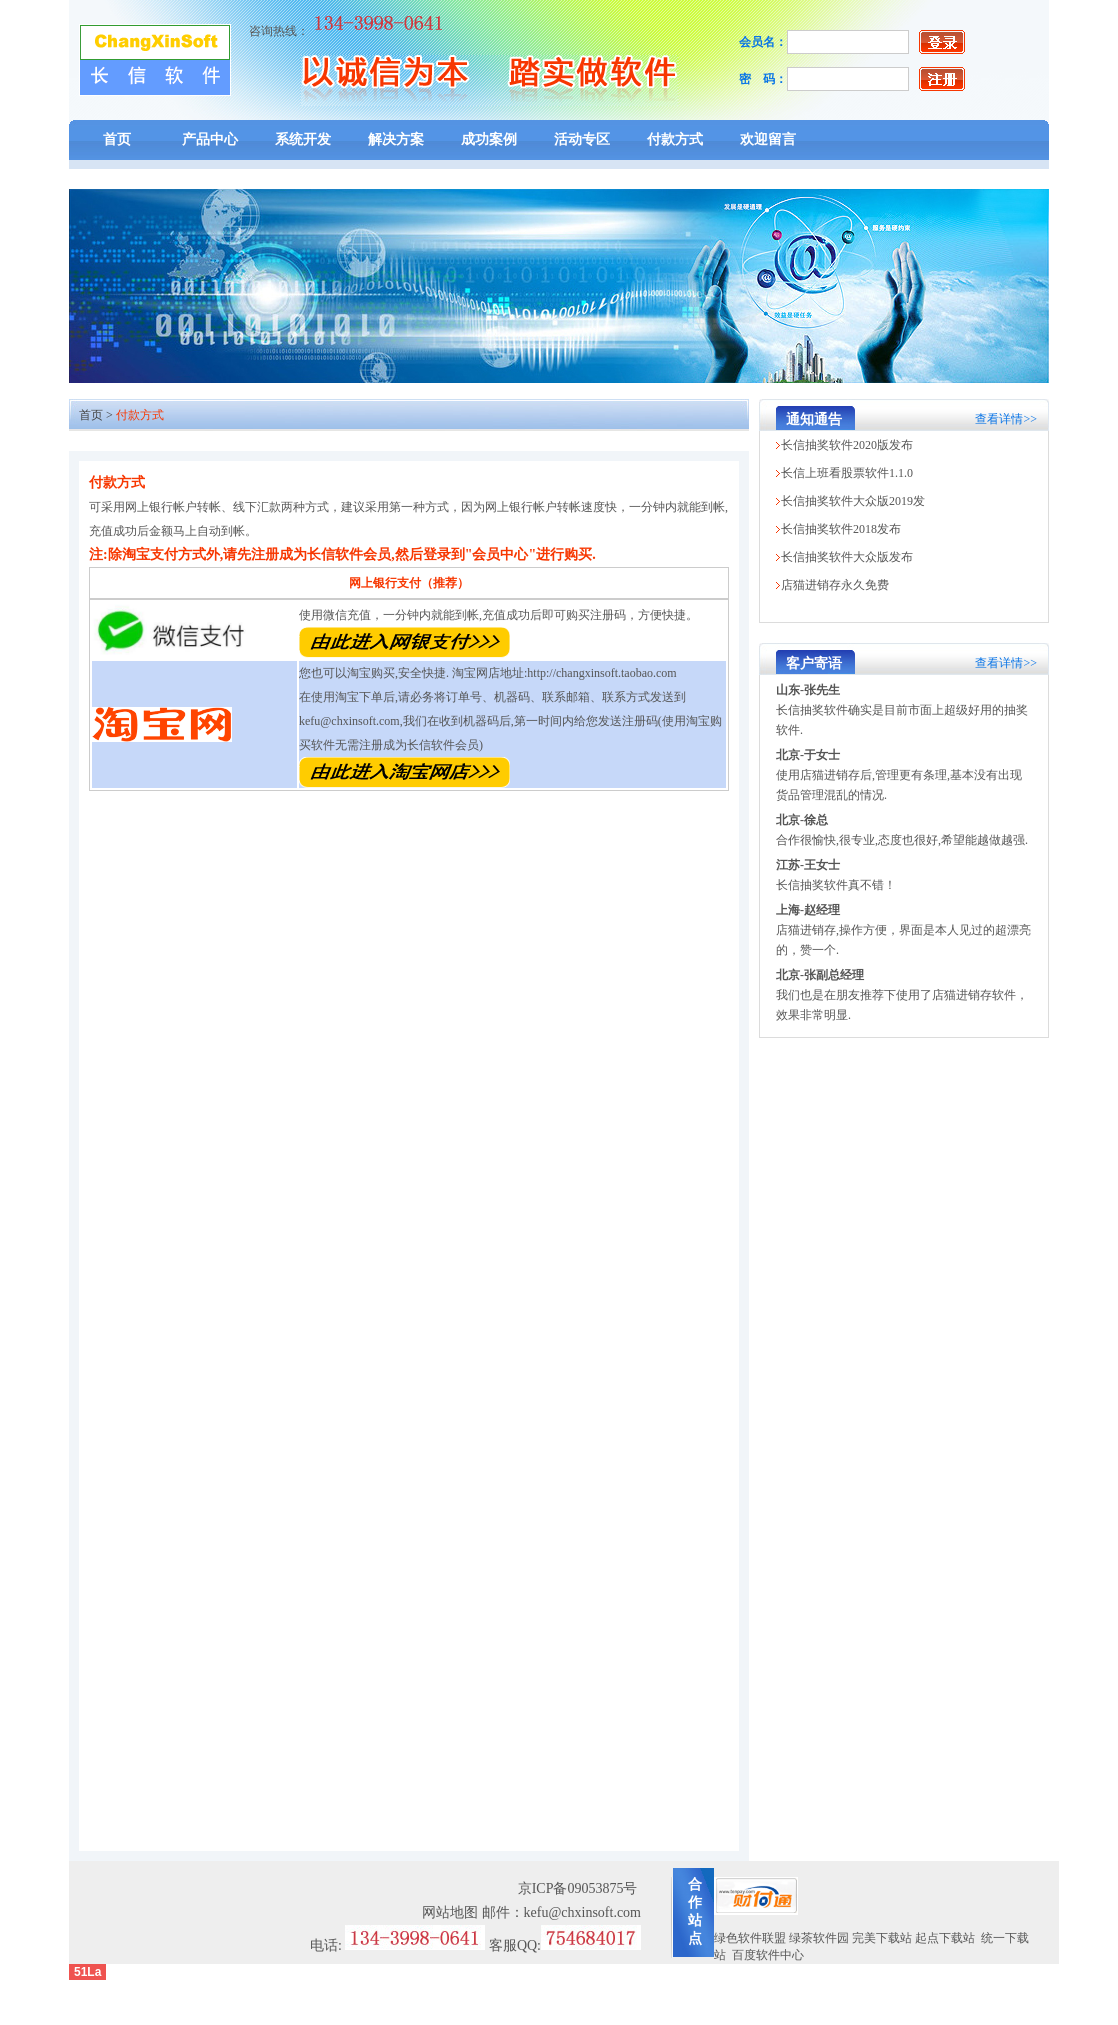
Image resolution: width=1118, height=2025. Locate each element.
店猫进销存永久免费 (835, 585)
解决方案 (396, 139)
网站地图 (450, 1912)
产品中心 (210, 139)
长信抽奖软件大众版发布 (847, 557)
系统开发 (303, 139)
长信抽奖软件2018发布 (841, 529)
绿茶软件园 (819, 1938)
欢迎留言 (768, 139)
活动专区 (582, 139)
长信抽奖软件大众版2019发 (853, 501)
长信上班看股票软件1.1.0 (847, 473)
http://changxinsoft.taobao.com (601, 673)
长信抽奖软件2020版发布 (847, 445)
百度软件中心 (768, 1955)
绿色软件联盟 (750, 1938)
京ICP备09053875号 (578, 1888)
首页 (117, 139)
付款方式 (675, 139)
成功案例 (489, 139)
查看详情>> (1006, 419)
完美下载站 (882, 1938)
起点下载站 (945, 1938)
